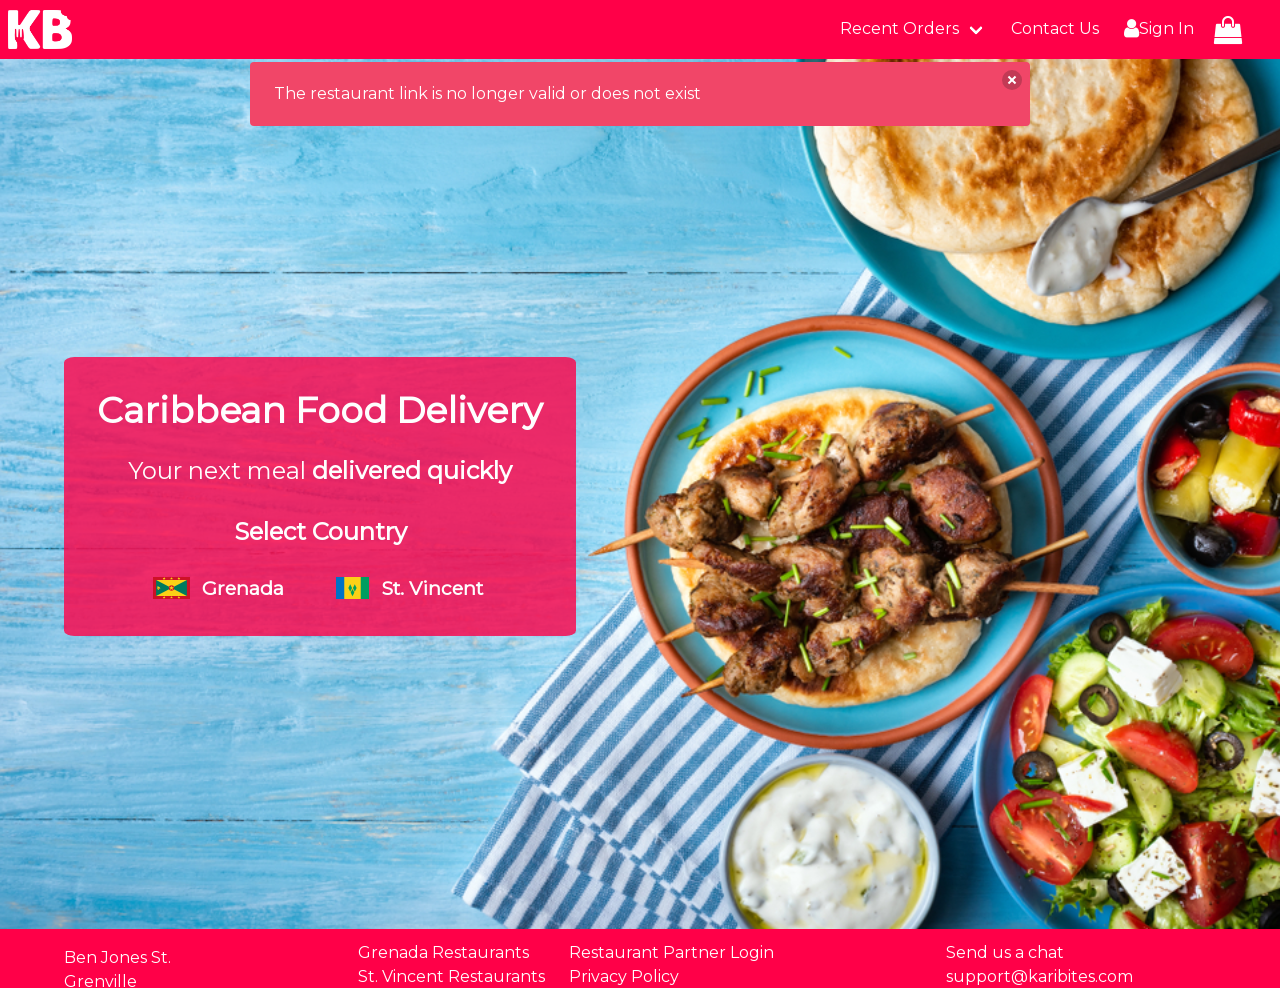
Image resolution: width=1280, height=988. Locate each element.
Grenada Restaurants (443, 952)
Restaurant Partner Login (671, 952)
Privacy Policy (624, 976)
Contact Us (1055, 28)
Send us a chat (1005, 952)
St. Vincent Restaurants (451, 976)
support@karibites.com (1039, 976)
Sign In (1156, 29)
